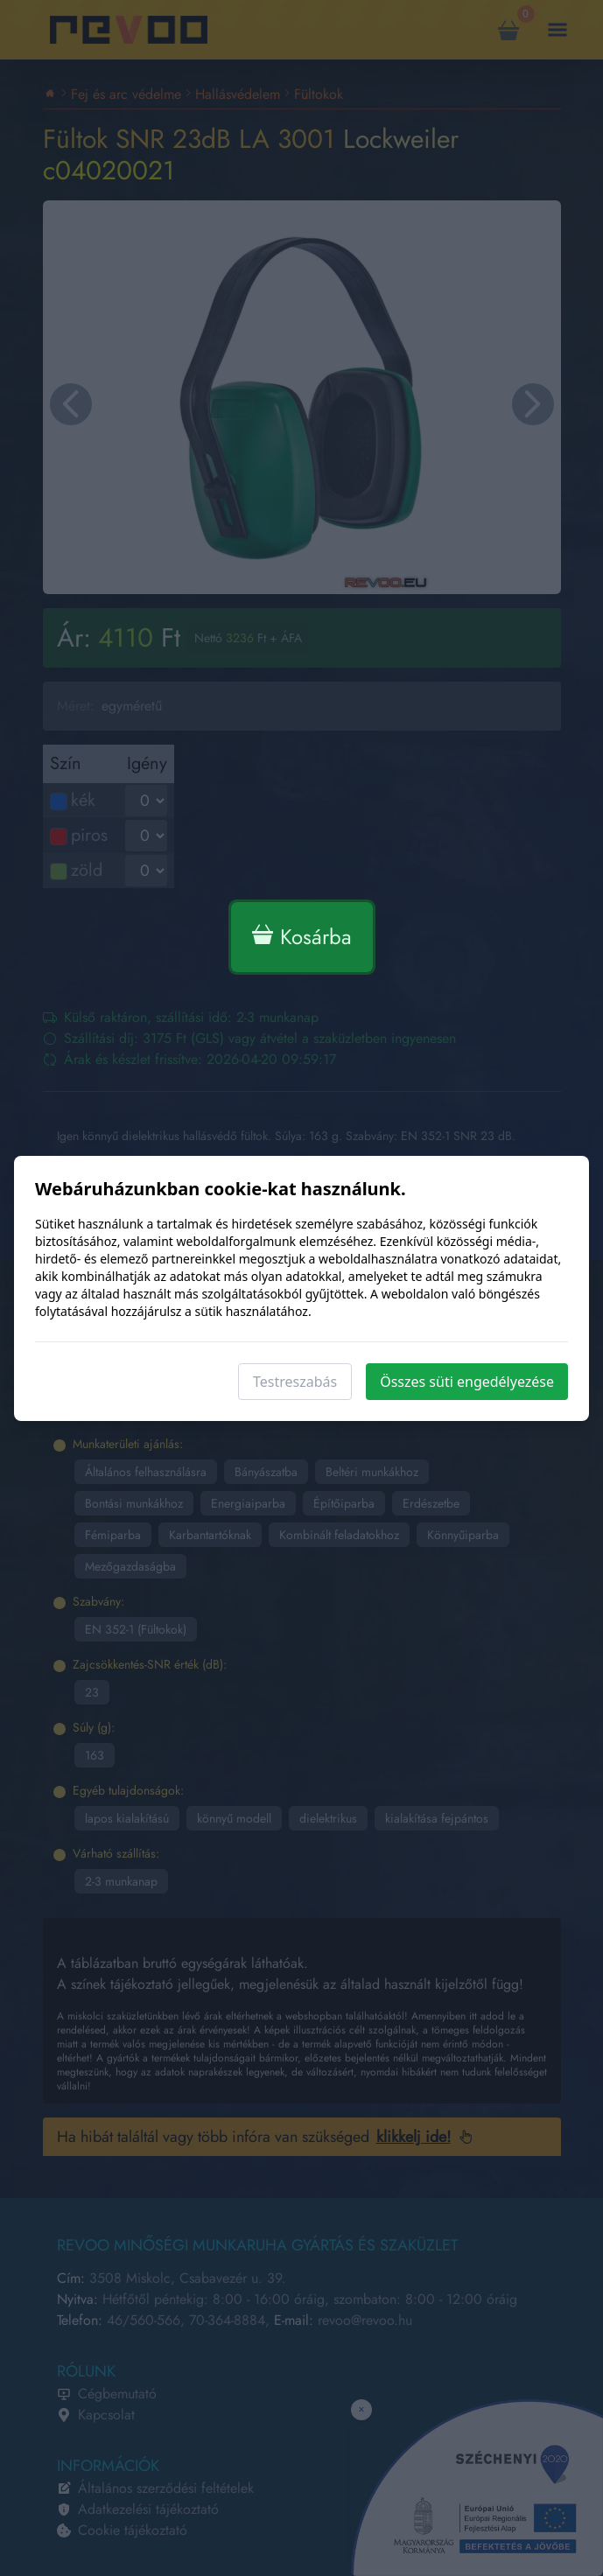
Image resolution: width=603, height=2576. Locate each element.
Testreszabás (295, 1381)
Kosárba (302, 936)
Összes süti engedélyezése (467, 1381)
